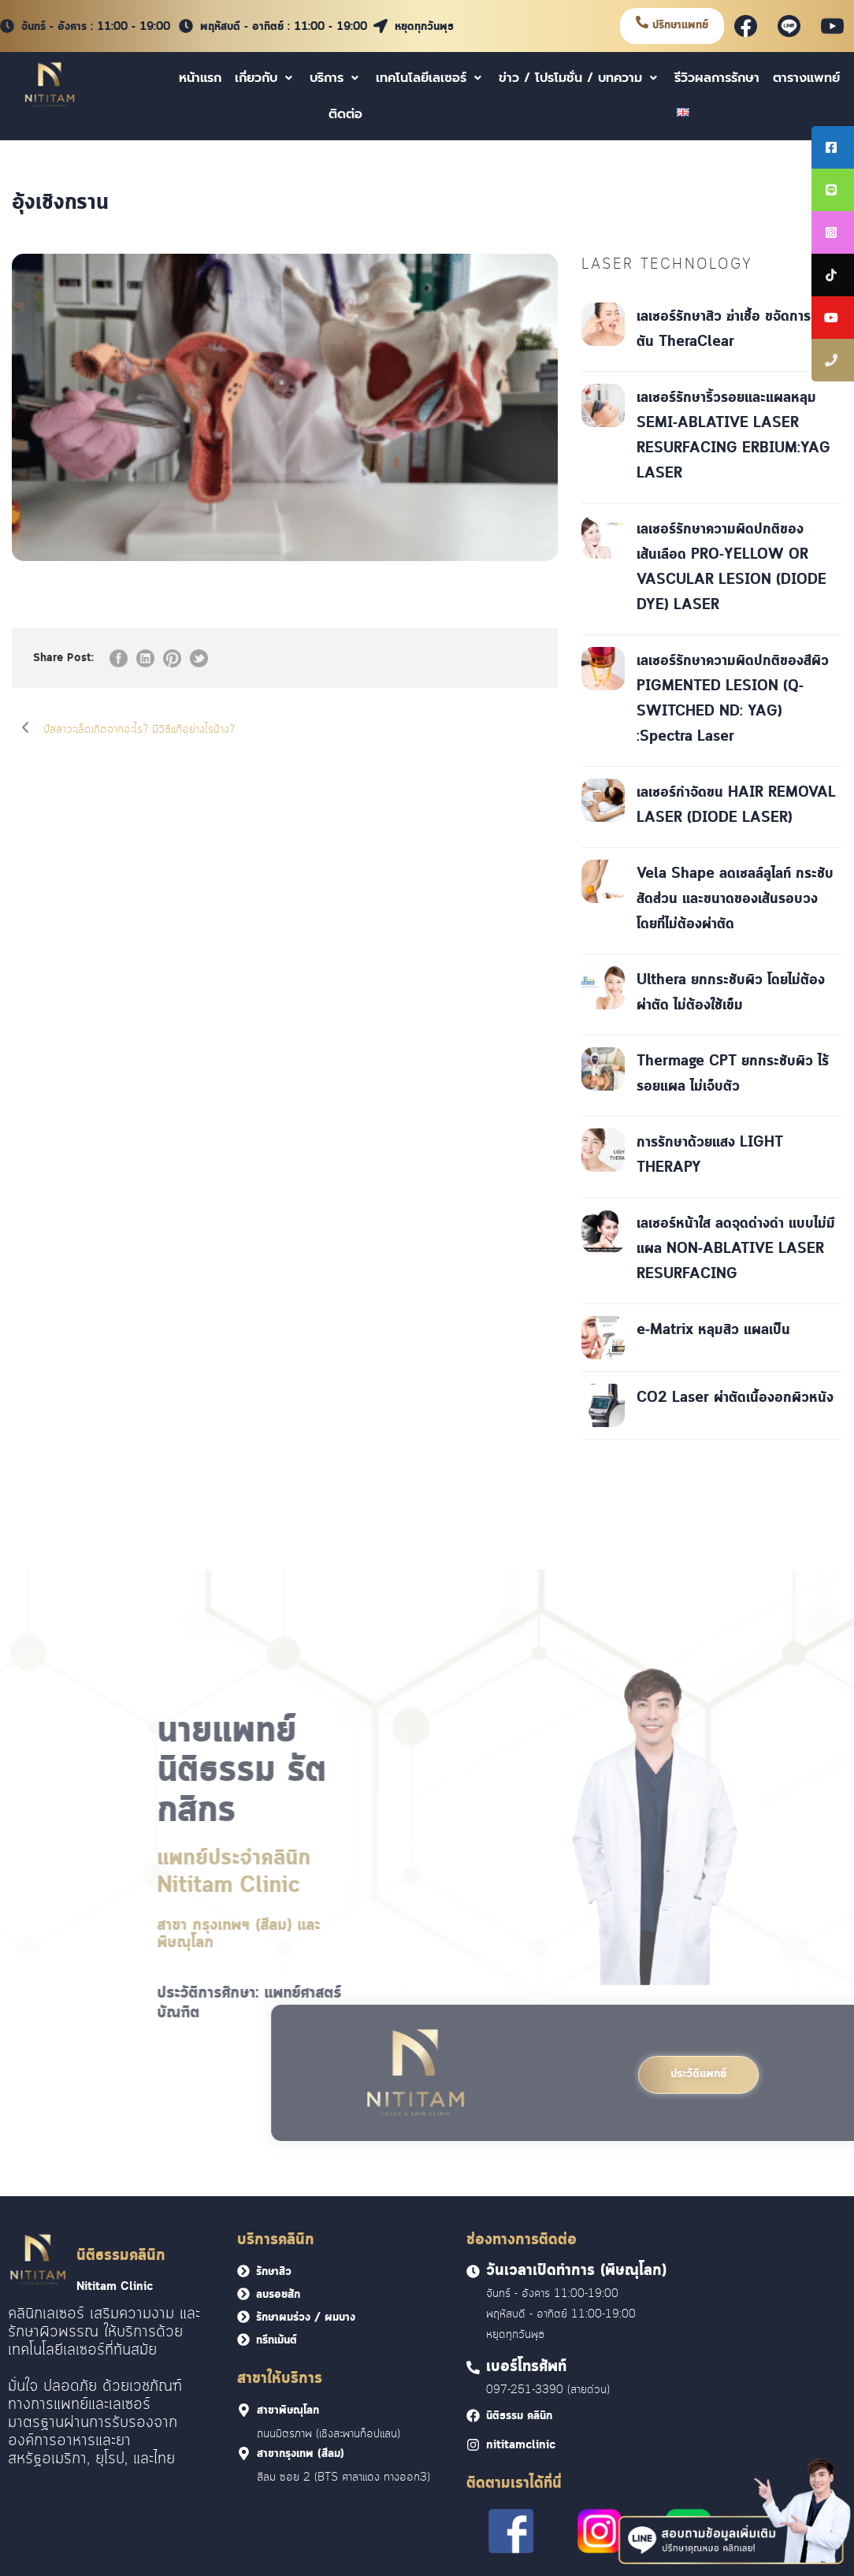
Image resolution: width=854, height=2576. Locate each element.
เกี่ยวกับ (265, 78)
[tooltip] (832, 147)
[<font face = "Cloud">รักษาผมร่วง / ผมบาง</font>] (243, 2316)
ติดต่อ (345, 114)
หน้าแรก (200, 78)
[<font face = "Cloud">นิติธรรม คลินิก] (473, 2415)
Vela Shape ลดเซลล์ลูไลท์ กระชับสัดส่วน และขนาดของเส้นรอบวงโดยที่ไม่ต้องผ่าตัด (735, 899)
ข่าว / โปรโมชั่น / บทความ (580, 78)
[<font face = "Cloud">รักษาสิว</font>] (243, 2271)
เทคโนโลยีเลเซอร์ (430, 78)
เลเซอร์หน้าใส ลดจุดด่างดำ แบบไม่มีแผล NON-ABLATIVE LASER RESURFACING (736, 1249)
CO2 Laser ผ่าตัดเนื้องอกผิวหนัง (735, 1398)
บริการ (336, 78)
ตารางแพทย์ (806, 78)
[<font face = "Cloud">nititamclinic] (473, 2444)
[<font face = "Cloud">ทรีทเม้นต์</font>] (243, 2339)
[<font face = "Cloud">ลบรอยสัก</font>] (243, 2294)
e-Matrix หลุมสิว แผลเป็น (713, 1330)
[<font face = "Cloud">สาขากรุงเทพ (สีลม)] (244, 2453)
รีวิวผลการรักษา (716, 78)
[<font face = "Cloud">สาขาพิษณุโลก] (244, 2410)
